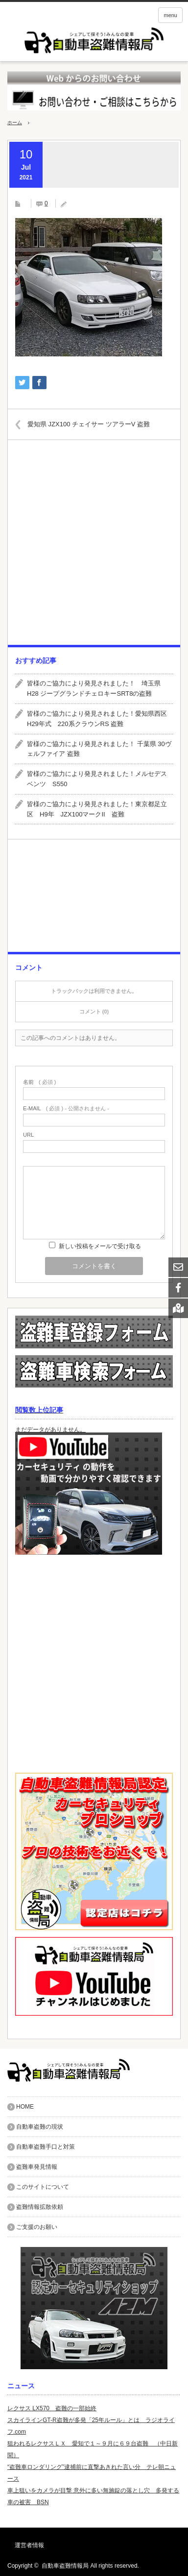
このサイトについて (42, 2186)
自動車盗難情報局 (65, 2565)
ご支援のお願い (36, 2227)
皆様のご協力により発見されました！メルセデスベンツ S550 (97, 779)
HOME (25, 2106)
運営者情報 (29, 2545)
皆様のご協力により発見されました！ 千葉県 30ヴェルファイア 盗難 (99, 749)
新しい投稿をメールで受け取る (100, 1246)
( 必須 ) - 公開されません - (66, 1108)
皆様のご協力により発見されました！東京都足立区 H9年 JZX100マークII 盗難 (97, 809)
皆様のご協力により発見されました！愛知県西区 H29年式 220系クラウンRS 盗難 (100, 718)
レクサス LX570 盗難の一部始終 (51, 2408)
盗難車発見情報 (36, 2166)
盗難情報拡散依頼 (39, 2206)
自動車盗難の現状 (39, 2126)
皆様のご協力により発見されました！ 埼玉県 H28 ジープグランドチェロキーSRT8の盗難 (97, 688)
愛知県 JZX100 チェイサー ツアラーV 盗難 (88, 424)
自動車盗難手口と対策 (45, 2146)
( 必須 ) (39, 1082)
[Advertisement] (94, 546)
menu (170, 15)
